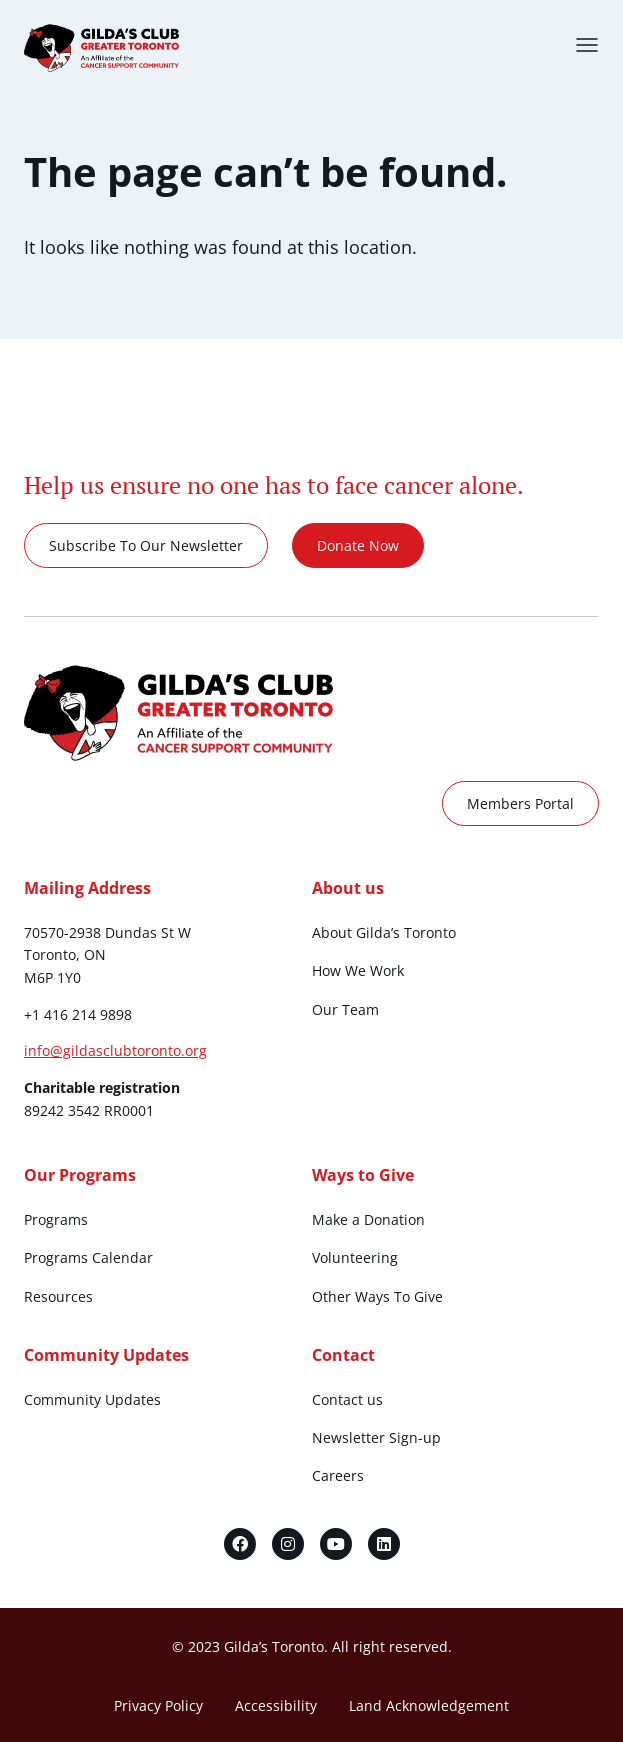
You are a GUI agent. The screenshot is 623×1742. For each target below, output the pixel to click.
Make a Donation (368, 1219)
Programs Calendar (88, 1257)
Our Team (345, 1009)
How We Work (358, 970)
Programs (56, 1219)
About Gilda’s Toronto (384, 932)
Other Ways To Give (377, 1296)
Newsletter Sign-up (376, 1437)
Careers (338, 1475)
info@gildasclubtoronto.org (115, 1050)
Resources (58, 1296)
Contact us (347, 1399)
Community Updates (92, 1399)
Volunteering (355, 1257)
